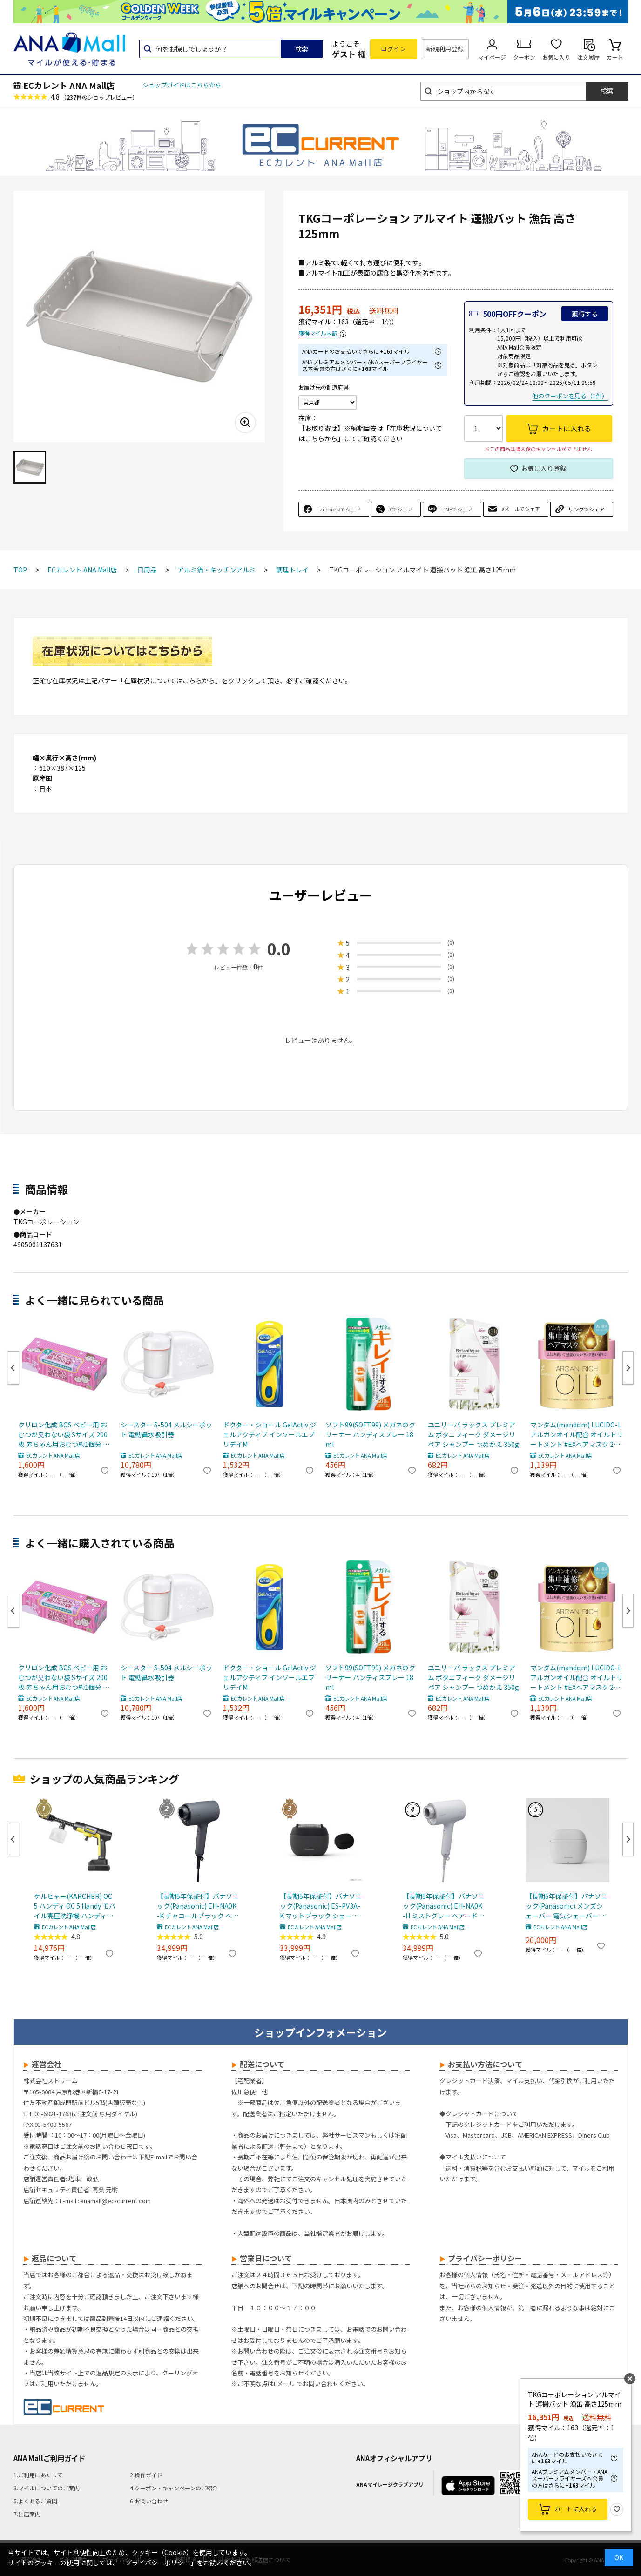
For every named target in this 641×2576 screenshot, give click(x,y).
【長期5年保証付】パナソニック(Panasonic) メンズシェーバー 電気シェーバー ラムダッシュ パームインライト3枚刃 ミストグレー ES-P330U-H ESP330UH (566, 1906)
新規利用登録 (445, 48)
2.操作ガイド (146, 2475)
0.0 (278, 948)
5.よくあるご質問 (35, 2501)
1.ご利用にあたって (37, 2475)
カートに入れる (575, 2508)
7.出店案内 (26, 2514)
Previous (13, 1368)
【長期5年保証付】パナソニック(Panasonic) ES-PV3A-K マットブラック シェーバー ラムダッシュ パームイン (321, 1906)
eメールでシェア (520, 508)
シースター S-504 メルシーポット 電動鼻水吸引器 (166, 1429)
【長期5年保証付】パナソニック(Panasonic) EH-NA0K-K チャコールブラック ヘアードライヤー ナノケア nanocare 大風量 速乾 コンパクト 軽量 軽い (198, 1906)
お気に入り (556, 57)
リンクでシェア (586, 509)
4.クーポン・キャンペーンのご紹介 (174, 2488)
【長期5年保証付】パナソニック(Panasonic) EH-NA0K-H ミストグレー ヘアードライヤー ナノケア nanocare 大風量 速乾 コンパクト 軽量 (444, 1906)
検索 (301, 49)
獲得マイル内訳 (317, 333)
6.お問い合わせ (149, 2501)
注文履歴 (588, 57)
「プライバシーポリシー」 (158, 2562)
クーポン (524, 57)
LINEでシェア (456, 509)
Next (628, 1368)
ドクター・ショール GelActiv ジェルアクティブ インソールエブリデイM (269, 1434)
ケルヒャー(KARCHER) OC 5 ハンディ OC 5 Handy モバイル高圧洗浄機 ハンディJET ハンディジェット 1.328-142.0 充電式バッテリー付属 (75, 1906)
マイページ (492, 57)
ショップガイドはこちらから (181, 85)
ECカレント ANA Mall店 (69, 85)
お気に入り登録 (544, 468)
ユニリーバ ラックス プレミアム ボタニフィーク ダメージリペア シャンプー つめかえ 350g (473, 1434)
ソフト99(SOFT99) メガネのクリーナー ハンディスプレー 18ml (370, 1434)
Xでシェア (400, 509)
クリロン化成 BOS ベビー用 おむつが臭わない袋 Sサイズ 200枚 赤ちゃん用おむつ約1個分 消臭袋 (63, 1434)
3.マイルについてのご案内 (46, 2488)
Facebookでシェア (339, 509)
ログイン (393, 48)
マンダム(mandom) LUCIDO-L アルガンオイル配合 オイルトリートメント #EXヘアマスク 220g (576, 1434)
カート (615, 57)
